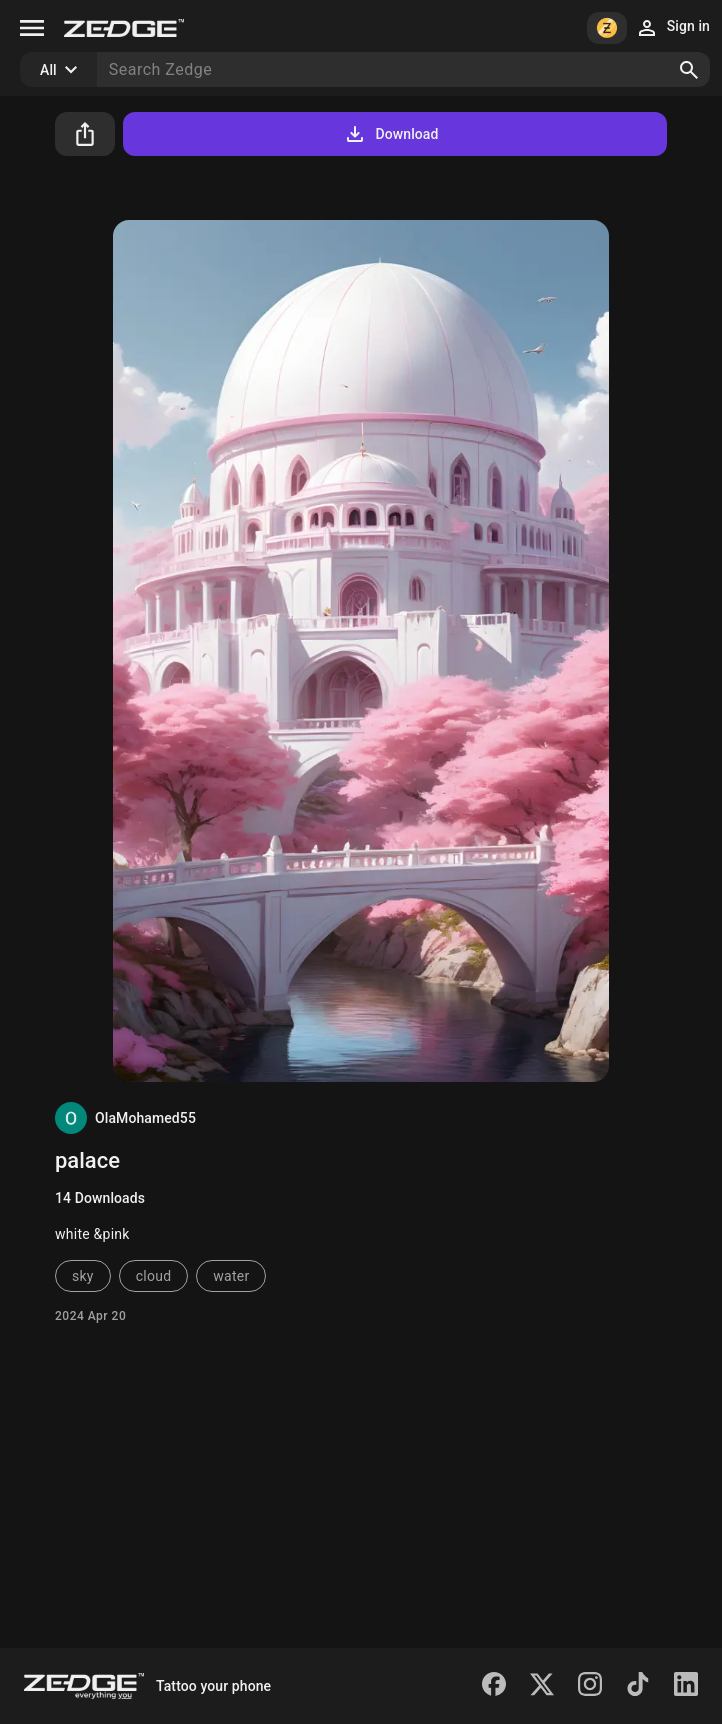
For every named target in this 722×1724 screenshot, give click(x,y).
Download (390, 134)
